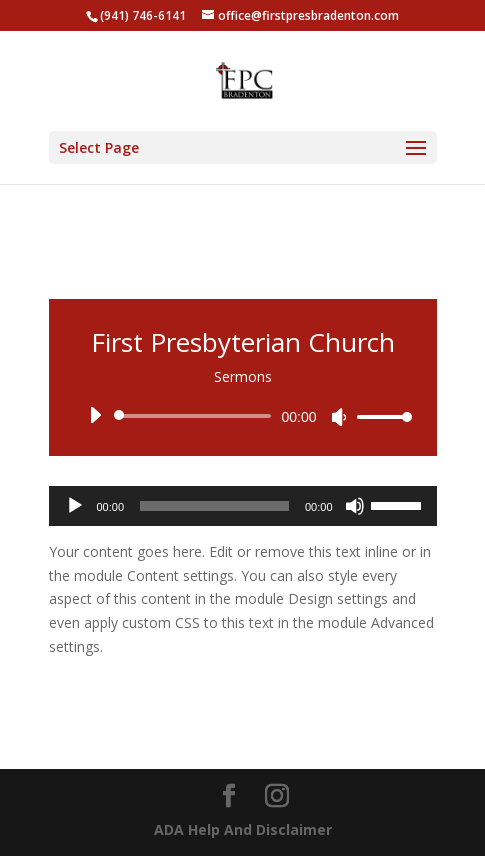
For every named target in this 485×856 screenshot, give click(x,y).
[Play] (95, 415)
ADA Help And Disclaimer (243, 829)
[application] (243, 416)
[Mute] (339, 417)
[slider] (196, 416)
